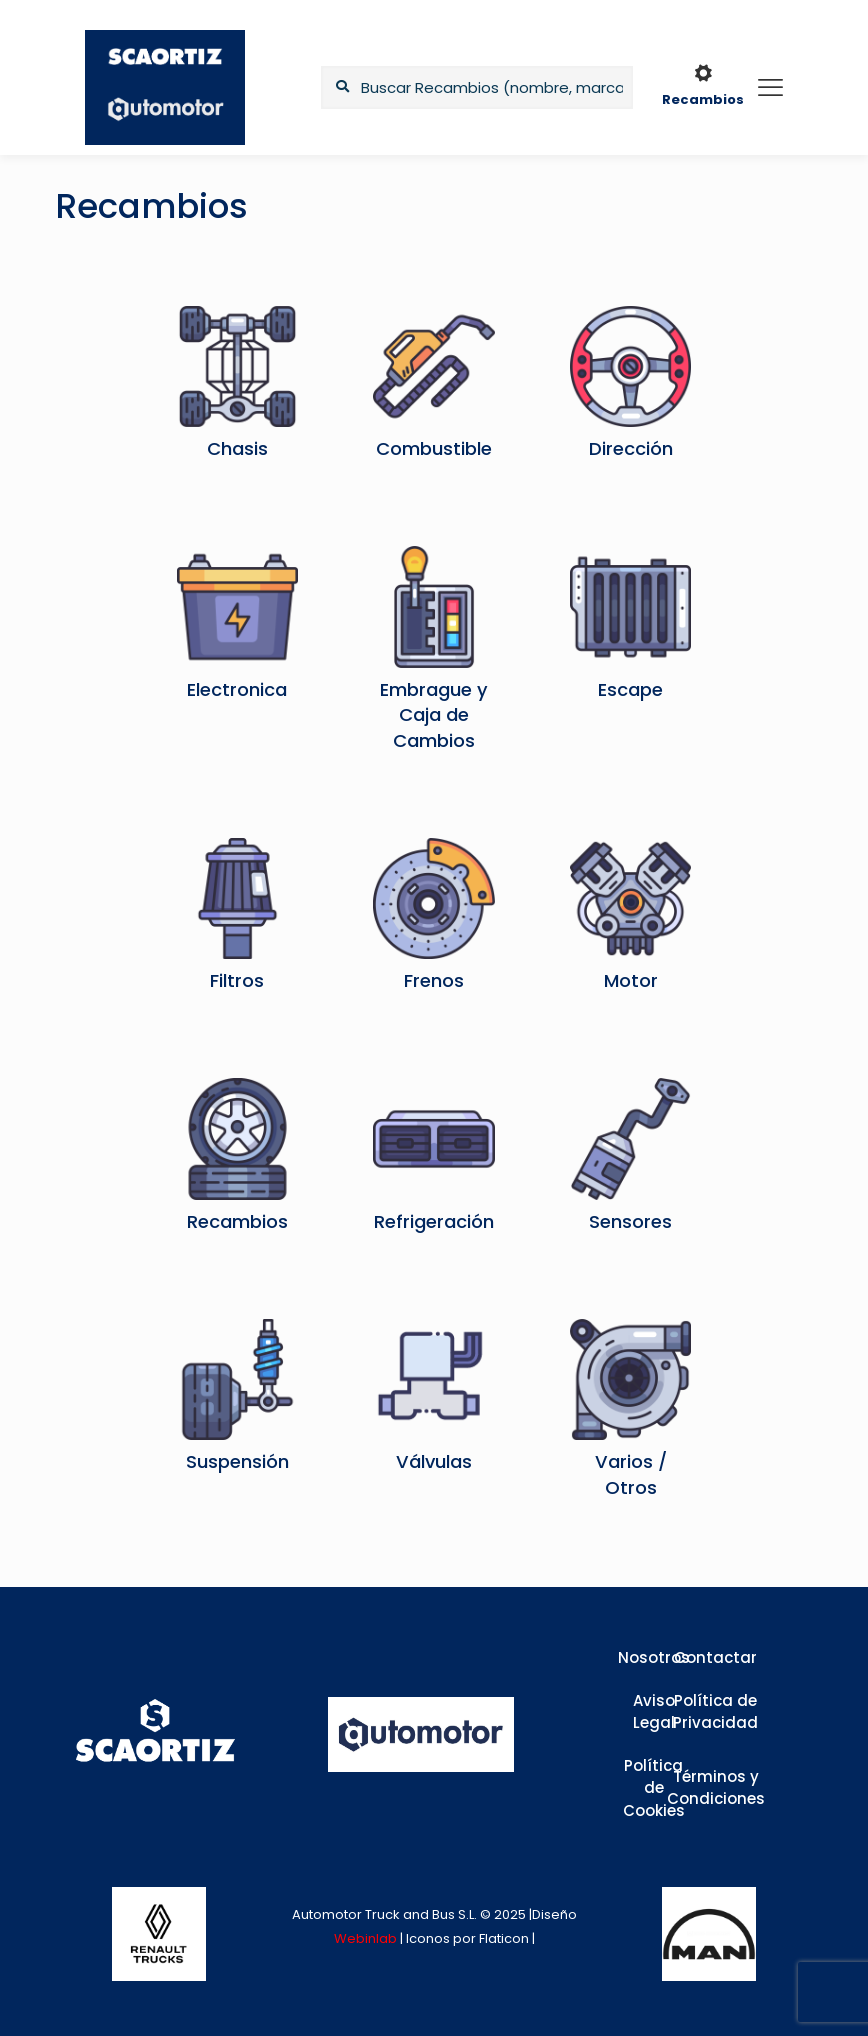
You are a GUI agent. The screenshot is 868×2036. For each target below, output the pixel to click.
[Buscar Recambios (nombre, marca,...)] (477, 87)
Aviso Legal (654, 1712)
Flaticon (504, 1938)
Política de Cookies (654, 1788)
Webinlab (367, 1938)
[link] (159, 1934)
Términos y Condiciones (716, 1788)
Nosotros (654, 1657)
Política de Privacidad (715, 1712)
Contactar (715, 1657)
